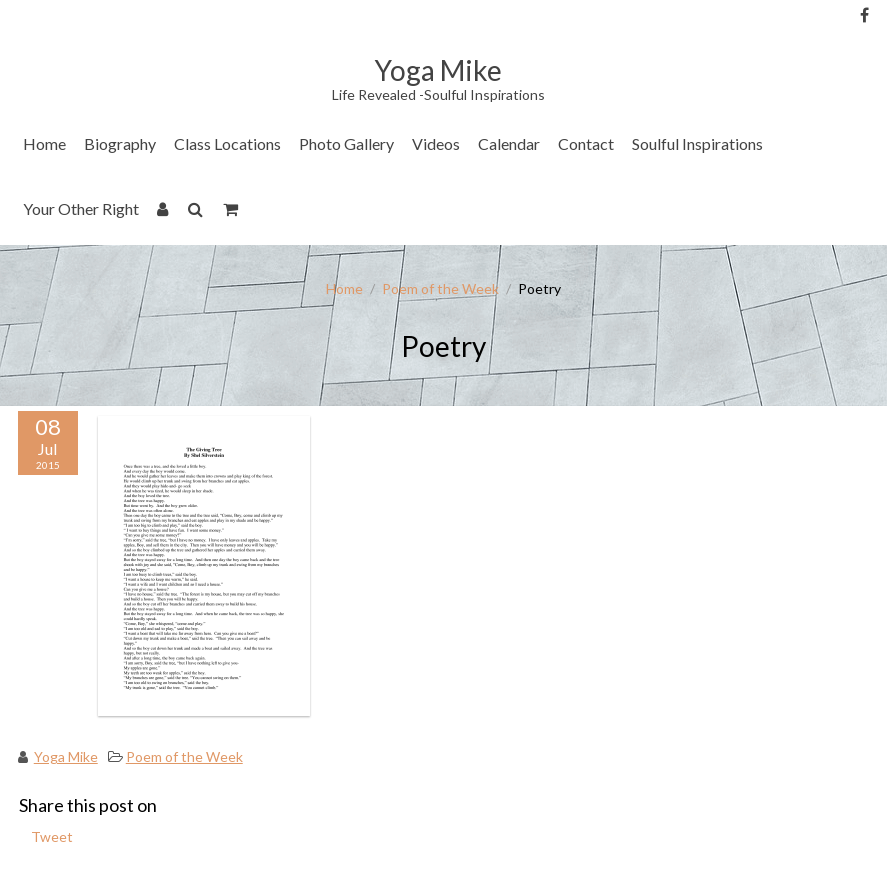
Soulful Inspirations (697, 143)
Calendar (509, 143)
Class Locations (227, 143)
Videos (436, 143)
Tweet (52, 836)
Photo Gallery (346, 143)
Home (44, 143)
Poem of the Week (440, 288)
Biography (120, 143)
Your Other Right (81, 208)
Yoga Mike (66, 756)
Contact (586, 143)
